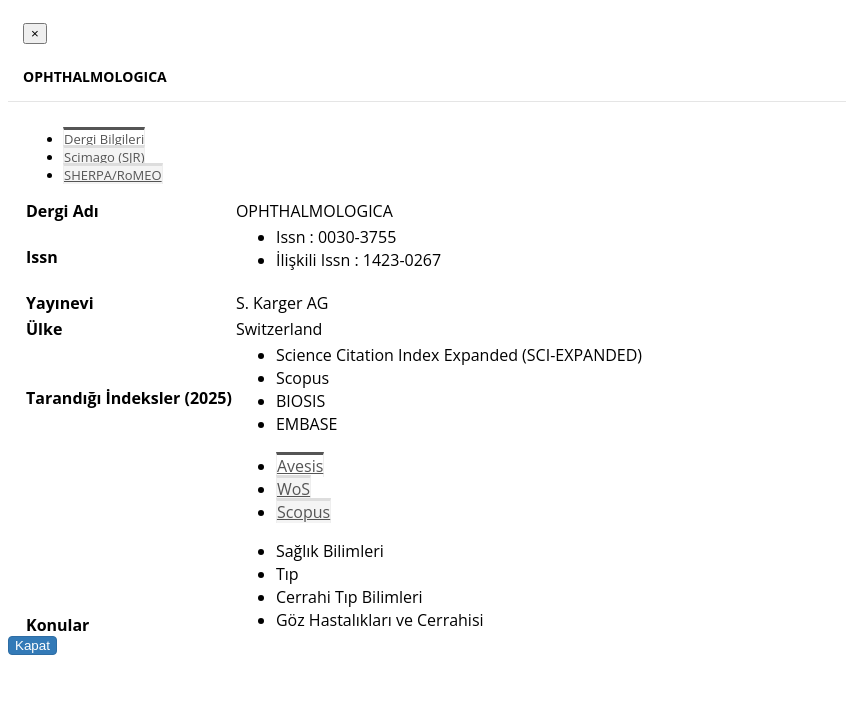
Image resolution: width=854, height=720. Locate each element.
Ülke (44, 329)
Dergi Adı (62, 211)
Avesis (300, 466)
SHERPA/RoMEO (113, 175)
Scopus (303, 512)
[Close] (35, 33)
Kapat (32, 645)
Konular (57, 625)
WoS (293, 489)
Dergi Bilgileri (104, 139)
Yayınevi (60, 303)
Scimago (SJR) (104, 157)
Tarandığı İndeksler (103, 398)
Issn (42, 257)
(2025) (207, 398)
